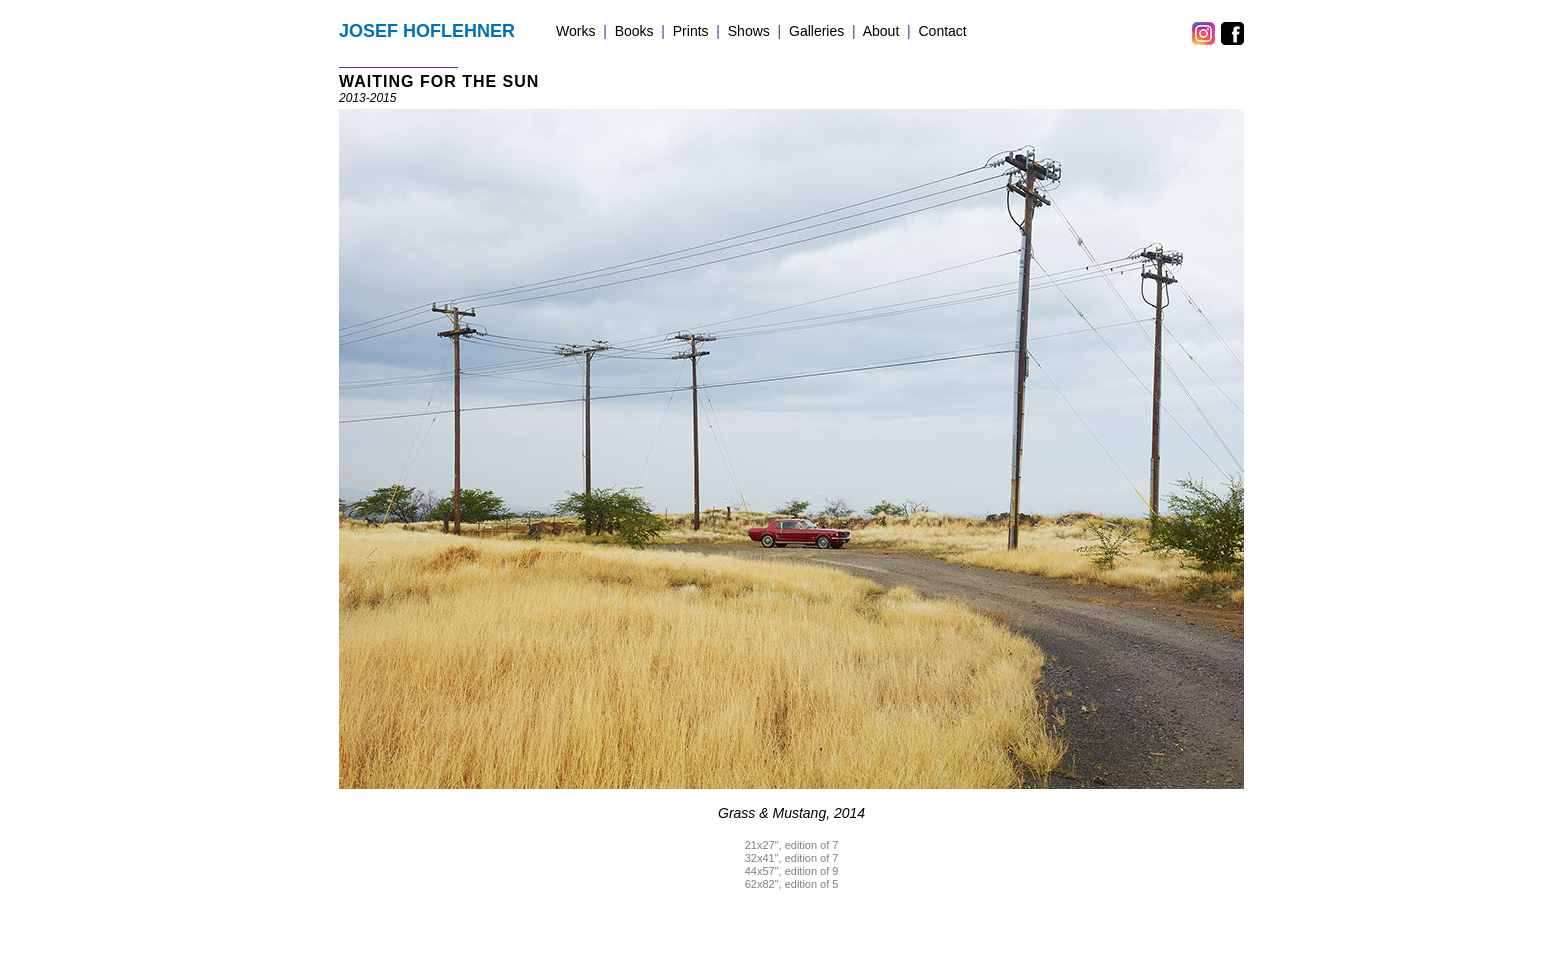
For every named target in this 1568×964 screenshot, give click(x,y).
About (881, 31)
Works (575, 31)
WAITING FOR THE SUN (439, 81)
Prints (691, 31)
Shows (749, 31)
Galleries (816, 31)
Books (634, 31)
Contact (943, 31)
